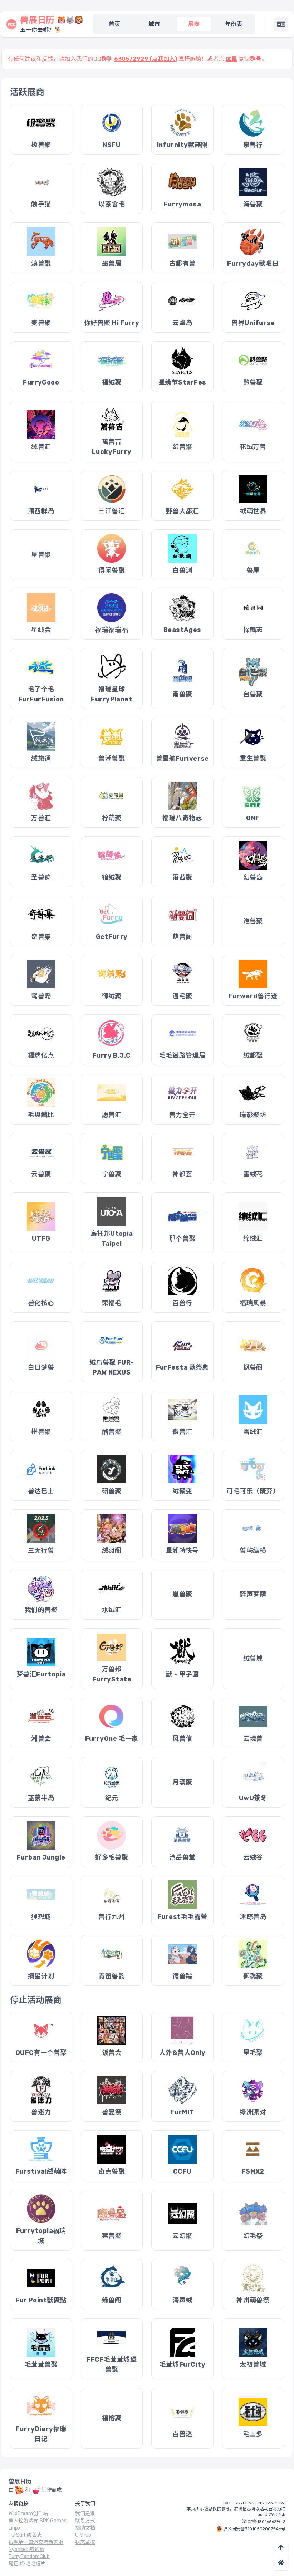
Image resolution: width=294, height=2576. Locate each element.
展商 (194, 24)
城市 (154, 24)
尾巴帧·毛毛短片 (27, 2564)
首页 (114, 24)
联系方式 (85, 2521)
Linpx (15, 2528)
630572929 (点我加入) (145, 58)
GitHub (83, 2535)
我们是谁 (85, 2514)
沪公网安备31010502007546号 (254, 2528)
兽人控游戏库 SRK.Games (38, 2521)
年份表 (233, 24)
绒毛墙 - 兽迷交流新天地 (36, 2542)
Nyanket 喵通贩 (26, 2549)
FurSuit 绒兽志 (25, 2535)
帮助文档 (85, 2528)
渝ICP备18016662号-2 (263, 2521)
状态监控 (85, 2542)
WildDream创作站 (28, 2514)
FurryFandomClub (29, 2556)
